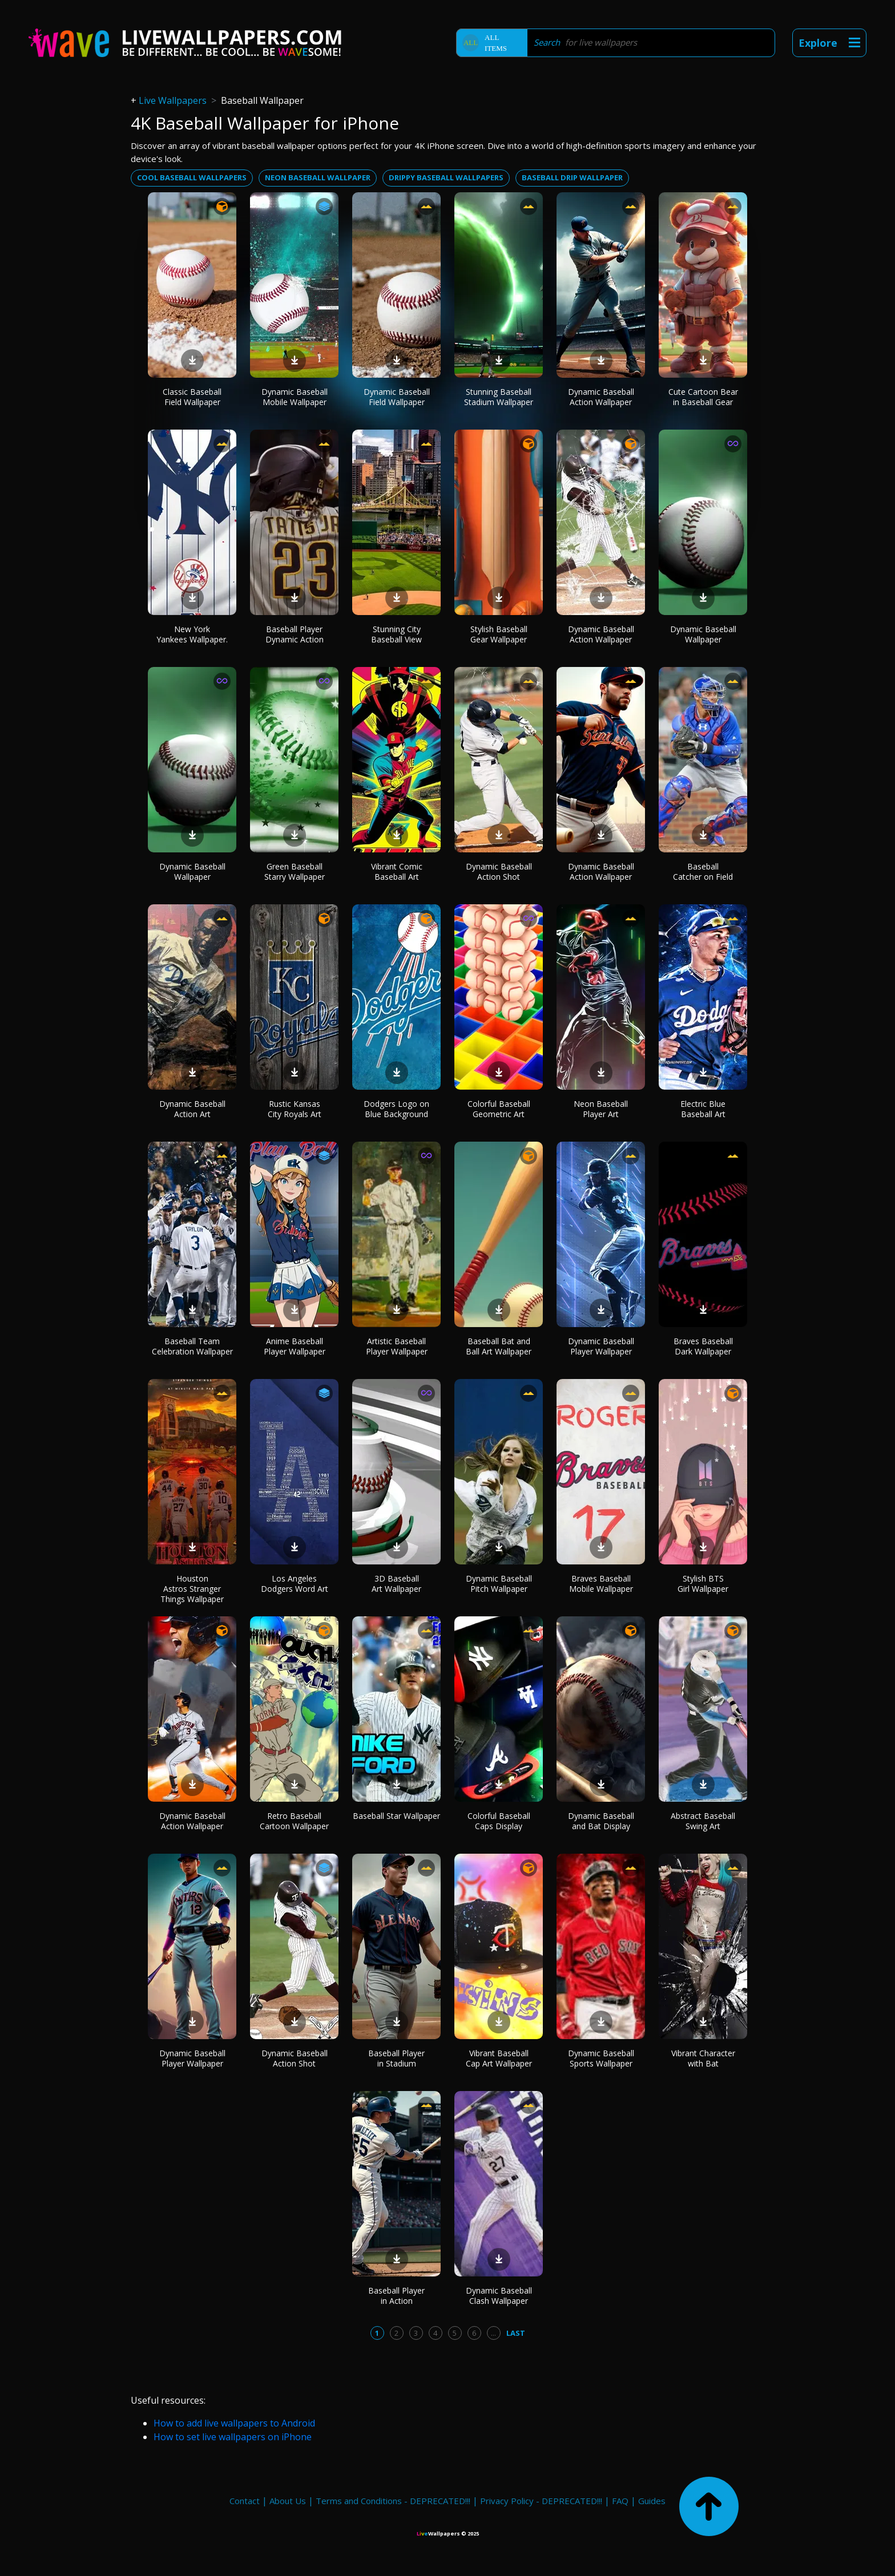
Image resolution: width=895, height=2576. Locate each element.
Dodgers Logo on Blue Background (396, 1108)
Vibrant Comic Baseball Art (396, 871)
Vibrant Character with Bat (703, 2058)
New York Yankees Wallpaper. (192, 634)
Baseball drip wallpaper (572, 177)
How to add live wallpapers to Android (234, 2423)
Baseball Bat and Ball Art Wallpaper (498, 1346)
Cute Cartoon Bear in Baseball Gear (703, 396)
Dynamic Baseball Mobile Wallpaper (294, 396)
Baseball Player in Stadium (396, 2058)
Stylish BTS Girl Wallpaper (703, 1583)
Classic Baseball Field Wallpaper (192, 396)
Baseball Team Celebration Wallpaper (192, 1346)
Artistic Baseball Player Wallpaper (397, 1346)
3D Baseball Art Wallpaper (396, 1583)
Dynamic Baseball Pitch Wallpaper (499, 1583)
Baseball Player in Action (396, 2295)
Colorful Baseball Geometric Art (498, 1108)
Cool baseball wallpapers (192, 177)
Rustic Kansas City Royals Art (294, 1108)
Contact (244, 2500)
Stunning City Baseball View (396, 634)
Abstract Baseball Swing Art (703, 1820)
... (493, 2333)
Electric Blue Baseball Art (702, 1108)
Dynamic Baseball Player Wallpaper (601, 1346)
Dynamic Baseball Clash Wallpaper (499, 2295)
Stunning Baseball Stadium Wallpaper (498, 396)
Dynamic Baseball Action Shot (499, 871)
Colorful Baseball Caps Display (498, 1820)
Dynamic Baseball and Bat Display (601, 1820)
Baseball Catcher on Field (703, 871)
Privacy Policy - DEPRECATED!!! (541, 2500)
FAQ (620, 2500)
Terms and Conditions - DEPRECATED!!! (393, 2500)
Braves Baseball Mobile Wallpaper (601, 1583)
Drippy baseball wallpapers (446, 177)
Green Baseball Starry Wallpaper (294, 871)
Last (515, 2333)
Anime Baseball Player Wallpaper (294, 1346)
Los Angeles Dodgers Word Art (294, 1583)
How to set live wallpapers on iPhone (233, 2437)
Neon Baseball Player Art (601, 1108)
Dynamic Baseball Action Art (192, 1108)
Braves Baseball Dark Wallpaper (703, 1346)
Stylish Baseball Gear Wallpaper (498, 634)
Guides (652, 2500)
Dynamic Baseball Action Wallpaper (601, 396)
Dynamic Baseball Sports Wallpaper (601, 2058)
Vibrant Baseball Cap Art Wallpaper (499, 2058)
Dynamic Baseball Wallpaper (703, 634)
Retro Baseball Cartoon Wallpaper (294, 1820)
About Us (287, 2500)
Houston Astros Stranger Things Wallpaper (192, 1588)
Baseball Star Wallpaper (396, 1815)
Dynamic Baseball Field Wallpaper (397, 396)
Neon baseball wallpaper (317, 177)
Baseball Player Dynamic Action (294, 634)
